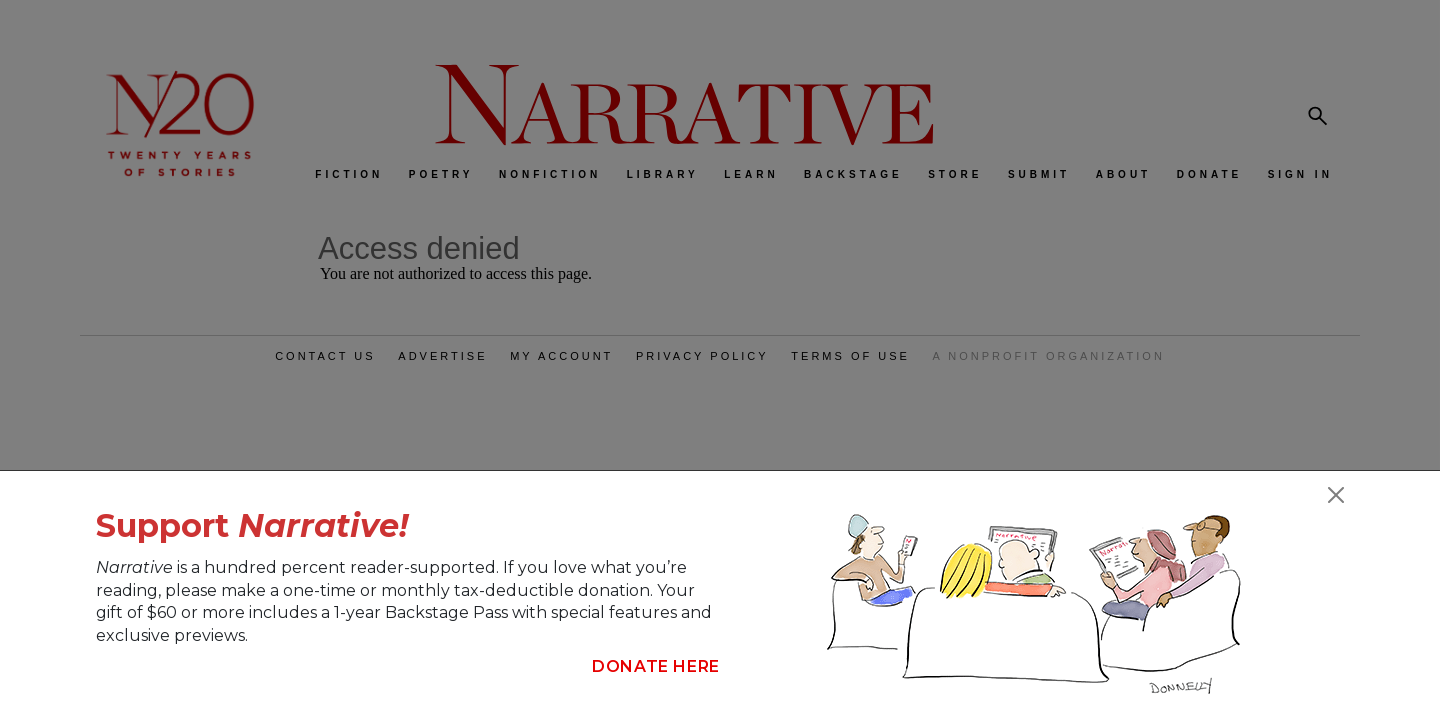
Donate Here (656, 666)
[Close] (1336, 495)
